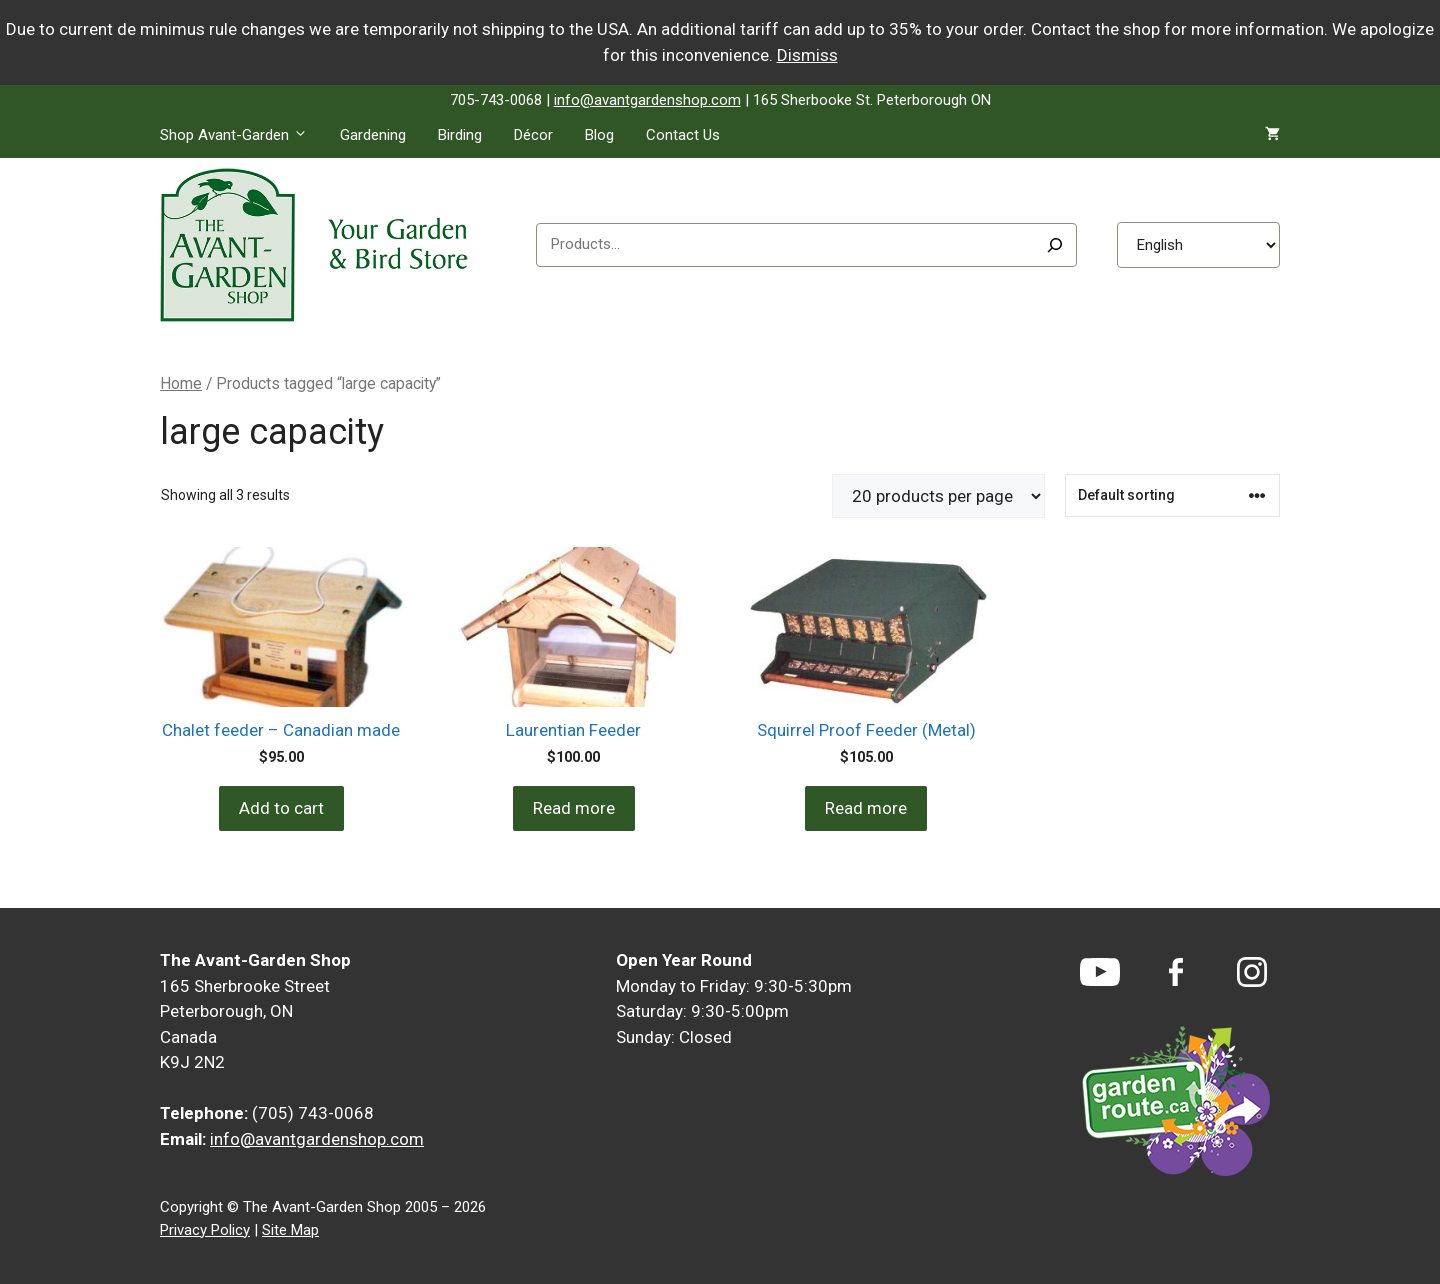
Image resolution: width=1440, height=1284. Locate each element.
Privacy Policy (205, 1230)
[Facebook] (1176, 972)
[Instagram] (1252, 972)
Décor (533, 135)
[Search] (1055, 245)
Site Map (290, 1230)
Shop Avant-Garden (242, 135)
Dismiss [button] (807, 55)
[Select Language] (1198, 245)
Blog (599, 135)
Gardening (373, 135)
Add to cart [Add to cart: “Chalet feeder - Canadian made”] (281, 808)
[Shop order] (1172, 495)
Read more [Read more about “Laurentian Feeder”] (574, 808)
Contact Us (683, 135)
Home (181, 383)
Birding (460, 135)
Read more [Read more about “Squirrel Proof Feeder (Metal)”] (866, 808)
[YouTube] (1100, 972)
